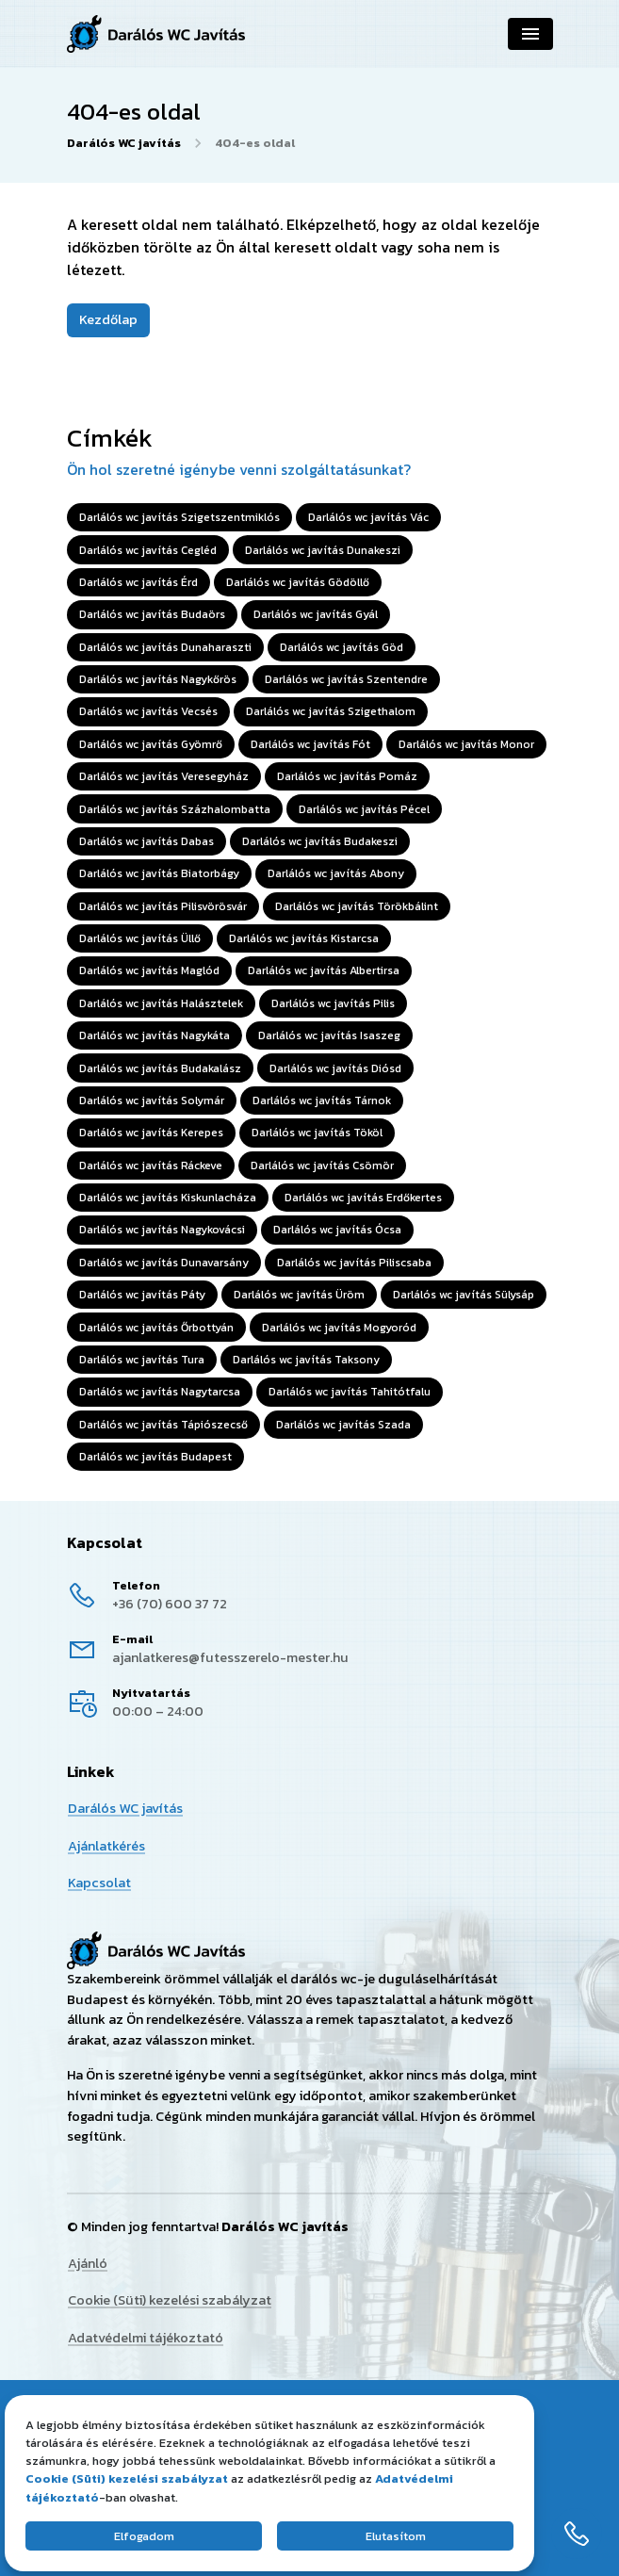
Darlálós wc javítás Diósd (335, 1068)
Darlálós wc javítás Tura (141, 1359)
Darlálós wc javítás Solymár (151, 1100)
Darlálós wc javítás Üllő (140, 938)
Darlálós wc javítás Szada (343, 1424)
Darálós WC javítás (124, 143)
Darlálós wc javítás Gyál (315, 614)
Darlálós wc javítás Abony (336, 873)
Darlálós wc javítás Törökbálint (356, 906)
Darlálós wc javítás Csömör (322, 1165)
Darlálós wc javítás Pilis (333, 1003)
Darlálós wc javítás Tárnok (321, 1100)
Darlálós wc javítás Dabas (146, 841)
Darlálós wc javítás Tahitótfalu (350, 1391)
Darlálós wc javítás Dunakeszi (322, 550)
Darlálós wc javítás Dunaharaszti (165, 647)
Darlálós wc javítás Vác (368, 517)
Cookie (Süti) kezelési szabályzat (169, 2301)
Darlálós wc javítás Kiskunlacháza (167, 1197)
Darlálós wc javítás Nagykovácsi (162, 1229)
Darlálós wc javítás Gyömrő (150, 744)
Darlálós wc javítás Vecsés (148, 711)
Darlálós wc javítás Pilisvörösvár (163, 906)
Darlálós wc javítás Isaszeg (329, 1035)
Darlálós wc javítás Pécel (364, 809)
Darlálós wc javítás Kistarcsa (304, 938)
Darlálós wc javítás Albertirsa (323, 970)
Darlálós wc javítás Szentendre (346, 679)
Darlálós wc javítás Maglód (149, 970)
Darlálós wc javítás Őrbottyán (156, 1327)
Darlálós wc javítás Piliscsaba (354, 1262)
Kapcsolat (99, 1882)
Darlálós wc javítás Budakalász (160, 1068)
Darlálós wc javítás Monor (466, 744)
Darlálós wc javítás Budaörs (152, 614)
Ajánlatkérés (106, 1844)
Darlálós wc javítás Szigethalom (330, 711)
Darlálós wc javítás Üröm (299, 1294)
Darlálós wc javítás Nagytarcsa (159, 1391)
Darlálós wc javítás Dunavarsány (164, 1262)
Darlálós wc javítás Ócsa (337, 1229)
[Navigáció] (530, 34)
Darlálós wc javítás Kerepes (151, 1132)
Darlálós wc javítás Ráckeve (150, 1165)
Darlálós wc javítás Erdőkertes (363, 1197)
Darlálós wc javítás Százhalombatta (174, 809)
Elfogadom (144, 2536)
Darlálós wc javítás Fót (310, 744)
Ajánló (87, 2263)
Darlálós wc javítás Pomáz (347, 776)
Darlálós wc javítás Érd (138, 582)
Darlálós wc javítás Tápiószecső (163, 1424)
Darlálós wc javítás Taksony (306, 1359)
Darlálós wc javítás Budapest (155, 1456)
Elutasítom (396, 2536)
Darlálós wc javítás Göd (341, 647)
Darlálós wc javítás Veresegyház (164, 776)
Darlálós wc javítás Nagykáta (154, 1035)
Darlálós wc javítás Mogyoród (339, 1327)
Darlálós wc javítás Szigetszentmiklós (179, 517)
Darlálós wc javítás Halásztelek (161, 1003)
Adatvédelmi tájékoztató (145, 2337)
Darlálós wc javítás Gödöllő (297, 582)
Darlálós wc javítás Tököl (317, 1132)
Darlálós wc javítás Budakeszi (320, 841)
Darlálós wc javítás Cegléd (148, 550)
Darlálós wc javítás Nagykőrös (157, 679)
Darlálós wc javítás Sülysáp (463, 1294)
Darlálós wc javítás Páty (142, 1294)
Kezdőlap (108, 319)
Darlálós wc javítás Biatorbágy (159, 873)
